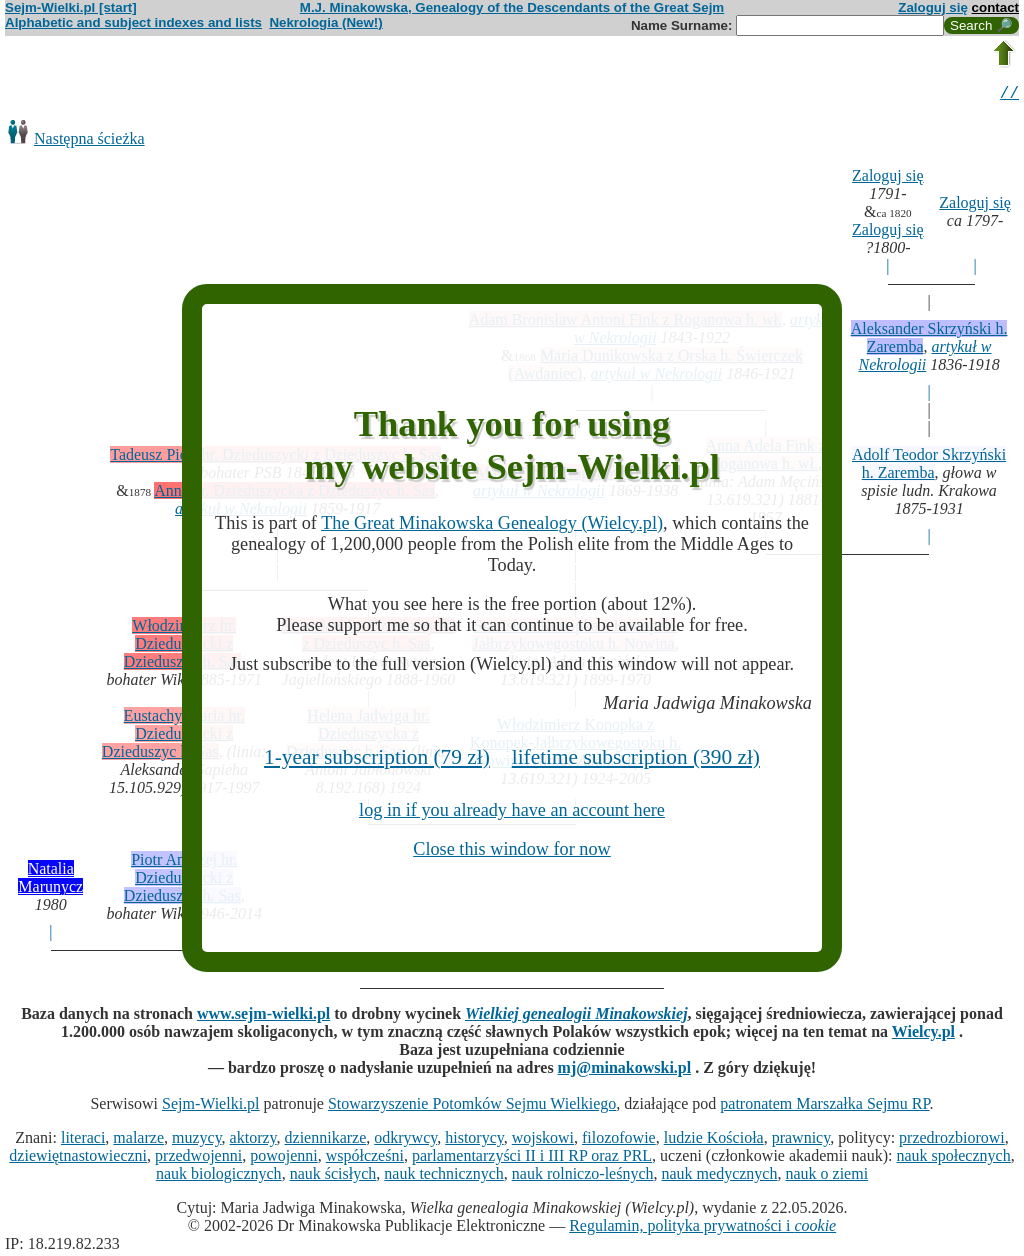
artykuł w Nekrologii (924, 358)
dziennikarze (326, 1140)
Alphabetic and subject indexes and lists (133, 22)
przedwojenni (198, 1158)
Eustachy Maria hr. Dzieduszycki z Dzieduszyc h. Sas (173, 736)
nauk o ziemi (826, 1176)
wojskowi (543, 1140)
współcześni (365, 1158)
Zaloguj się (933, 7)
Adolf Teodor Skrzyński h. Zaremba (929, 466)
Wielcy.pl (923, 1034)
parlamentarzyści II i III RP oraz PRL (532, 1158)
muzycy (197, 1140)
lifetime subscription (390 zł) (636, 757)
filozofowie (619, 1140)
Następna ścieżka (89, 141)
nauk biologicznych (219, 1176)
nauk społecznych (953, 1158)
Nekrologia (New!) (325, 22)
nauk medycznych (720, 1176)
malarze (138, 1140)
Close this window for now (512, 849)
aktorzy (253, 1140)
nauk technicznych (444, 1176)
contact (995, 7)
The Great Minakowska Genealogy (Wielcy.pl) (492, 523)
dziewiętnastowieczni (78, 1158)
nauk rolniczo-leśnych (583, 1176)
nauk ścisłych (333, 1176)
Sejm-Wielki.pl (211, 1106)
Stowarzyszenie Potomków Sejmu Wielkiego (472, 1106)
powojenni (284, 1158)
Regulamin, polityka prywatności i (702, 1228)
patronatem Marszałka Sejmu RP (824, 1106)
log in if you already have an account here (512, 810)
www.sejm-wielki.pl (263, 1016)
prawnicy (801, 1140)
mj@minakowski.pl (625, 1070)
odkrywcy (405, 1140)
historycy (474, 1140)
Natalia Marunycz (50, 880)
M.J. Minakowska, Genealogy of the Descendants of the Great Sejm (512, 7)
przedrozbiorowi (952, 1140)
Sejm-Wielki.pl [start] (71, 7)
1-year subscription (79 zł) (377, 757)
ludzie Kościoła (714, 1140)
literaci (83, 1140)
